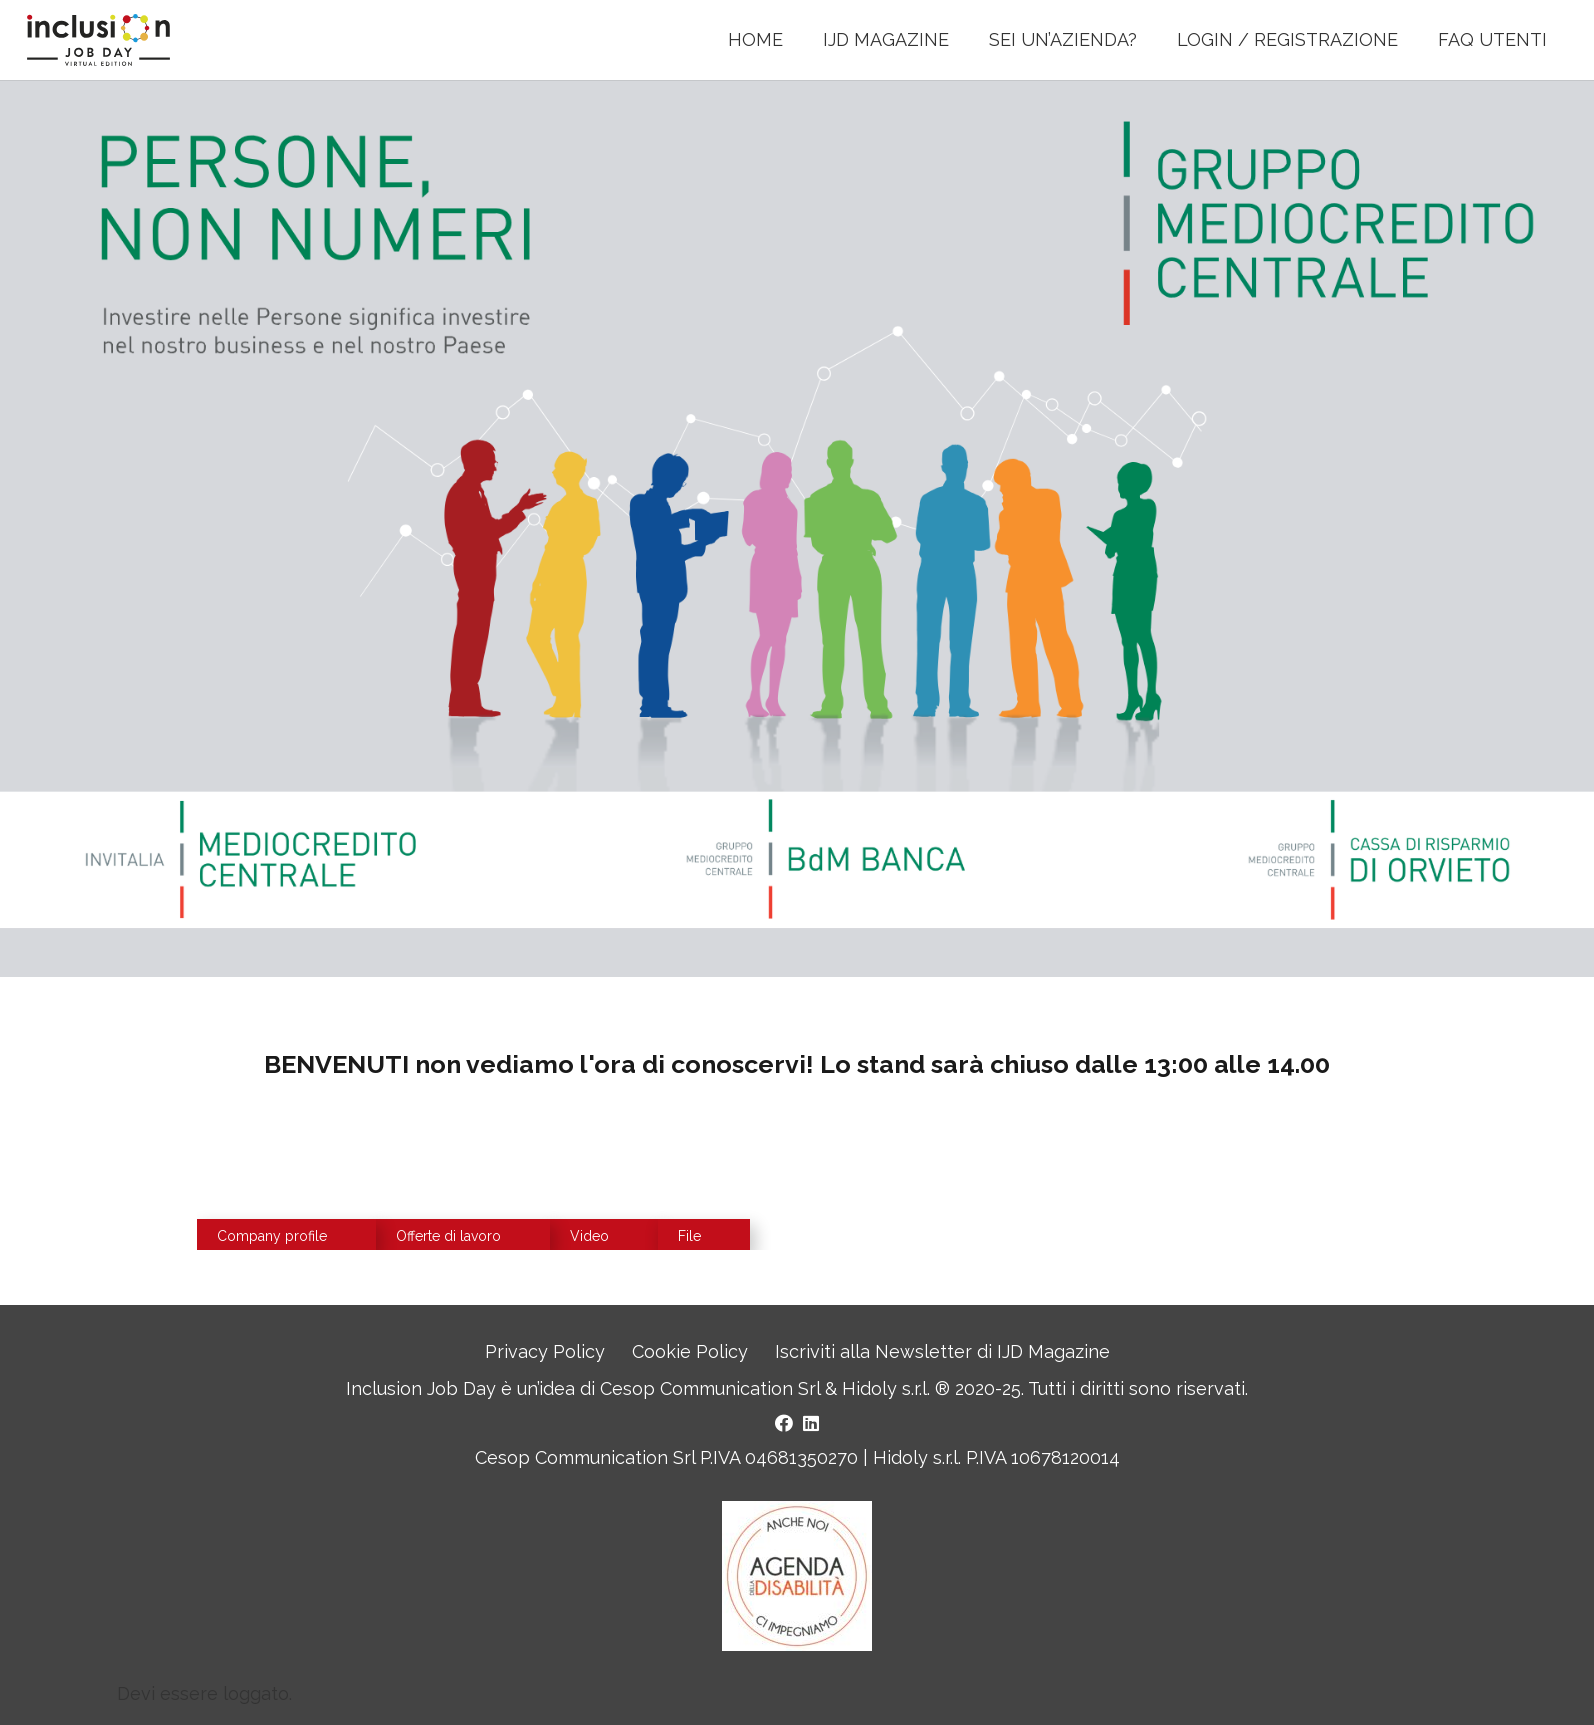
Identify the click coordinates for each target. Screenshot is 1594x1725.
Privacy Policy (545, 1351)
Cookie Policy (690, 1351)
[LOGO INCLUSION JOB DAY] (103, 40)
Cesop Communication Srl (710, 1388)
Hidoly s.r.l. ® (898, 1388)
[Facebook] (784, 1423)
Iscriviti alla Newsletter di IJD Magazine (942, 1351)
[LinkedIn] (811, 1423)
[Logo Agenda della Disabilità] (797, 1576)
